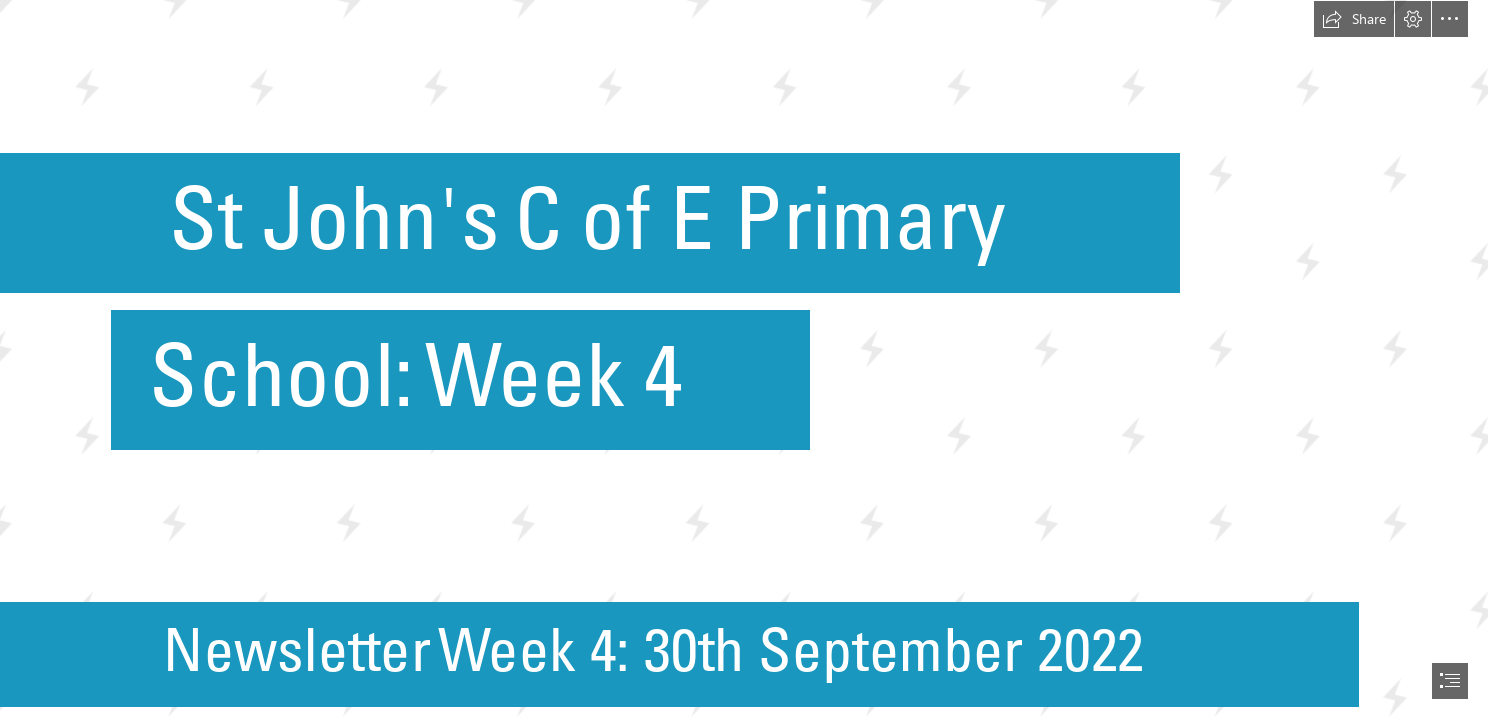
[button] (1354, 19)
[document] (744, 360)
